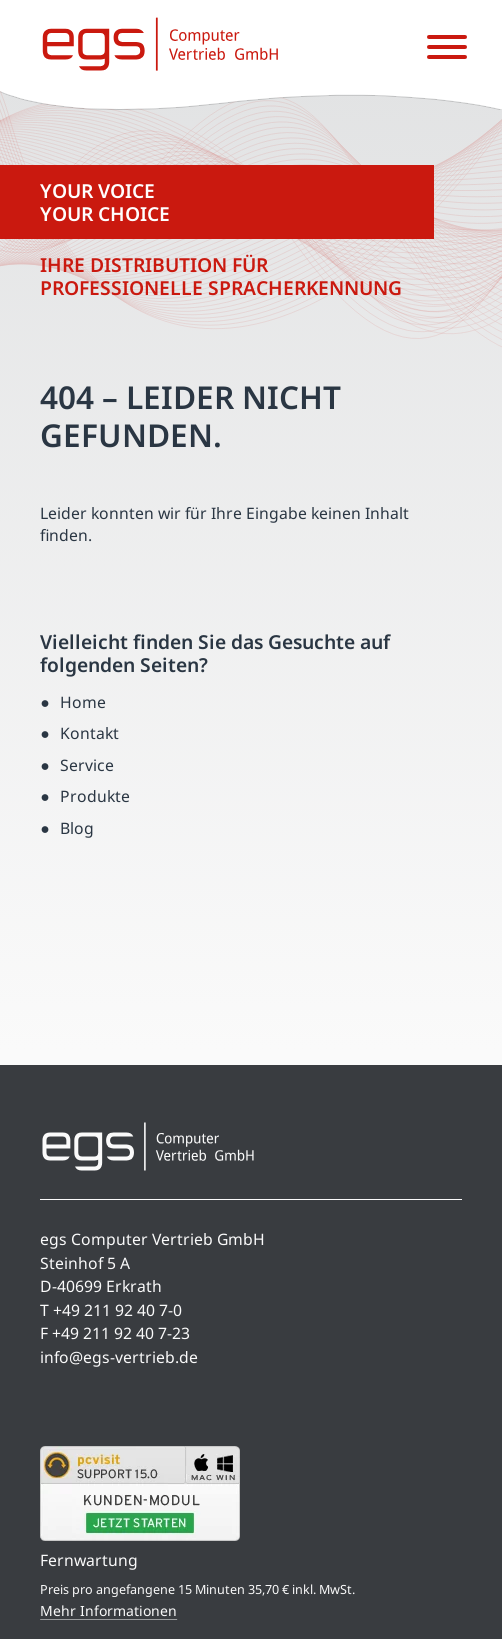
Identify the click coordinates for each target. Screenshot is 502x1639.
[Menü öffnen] (447, 48)
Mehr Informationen (108, 1610)
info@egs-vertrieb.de (119, 1357)
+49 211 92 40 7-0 (117, 1310)
